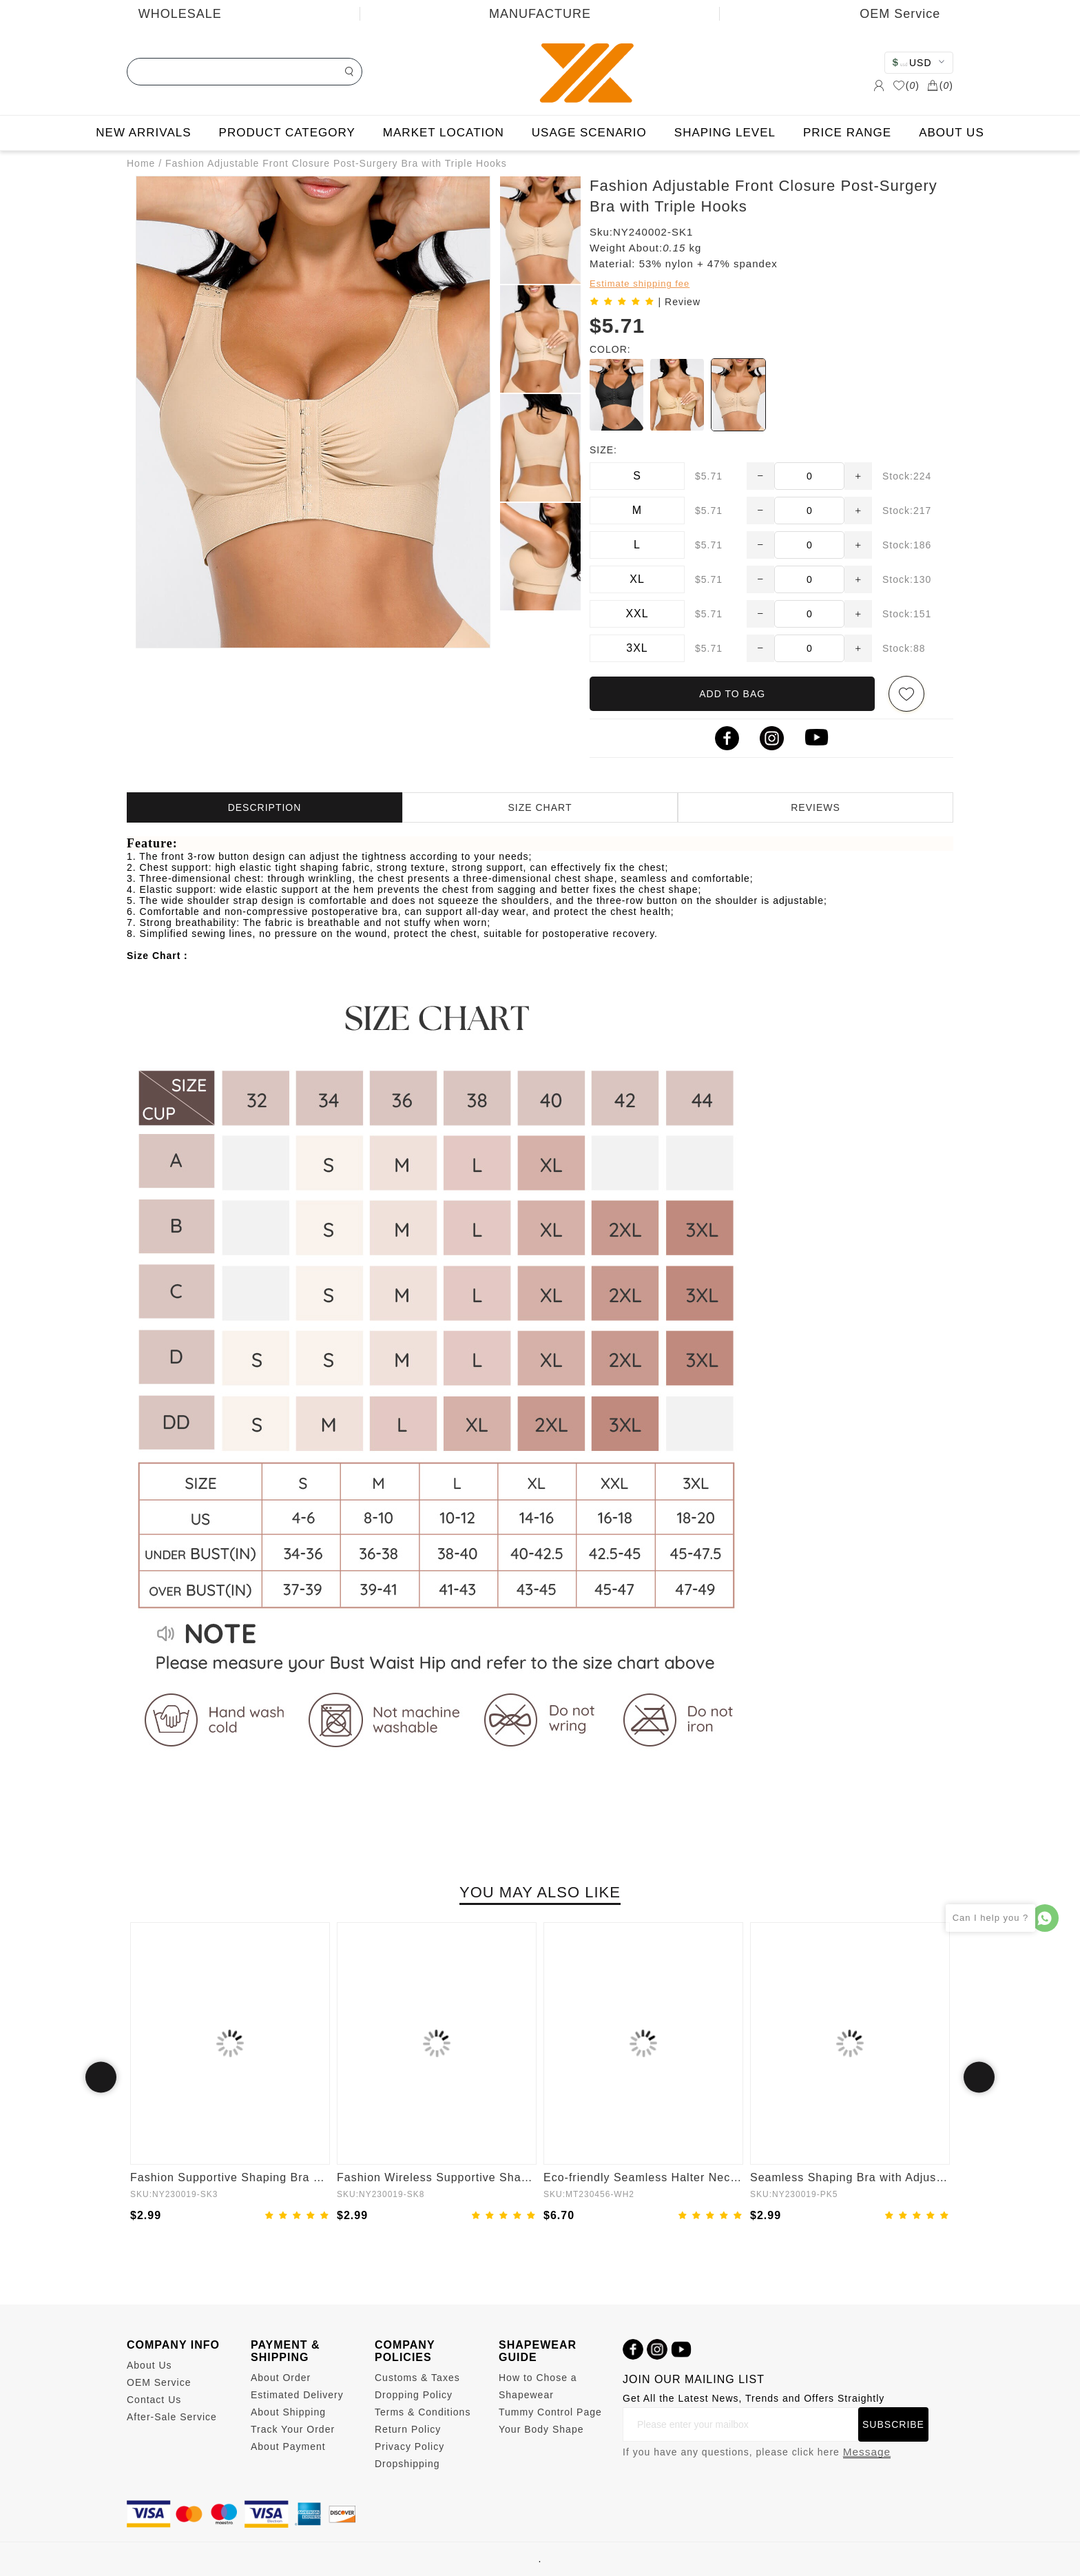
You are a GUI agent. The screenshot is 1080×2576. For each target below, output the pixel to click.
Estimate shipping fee (639, 283)
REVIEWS (815, 807)
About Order (281, 2377)
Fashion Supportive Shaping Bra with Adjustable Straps (230, 2177)
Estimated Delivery (297, 2394)
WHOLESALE (180, 14)
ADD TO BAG (732, 693)
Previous (100, 2077)
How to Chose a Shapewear (538, 2386)
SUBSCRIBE (893, 2424)
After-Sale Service (172, 2416)
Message (867, 2451)
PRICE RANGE (847, 132)
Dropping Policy (414, 2394)
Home (141, 163)
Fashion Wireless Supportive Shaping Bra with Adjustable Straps (437, 2177)
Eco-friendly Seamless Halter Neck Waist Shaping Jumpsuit (643, 2177)
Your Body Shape (541, 2429)
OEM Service (159, 2382)
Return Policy (408, 2429)
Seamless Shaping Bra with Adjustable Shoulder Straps (850, 2177)
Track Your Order (293, 2429)
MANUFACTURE (540, 14)
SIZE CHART (540, 807)
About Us (149, 2365)
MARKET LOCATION (443, 132)
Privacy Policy (409, 2446)
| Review (679, 301)
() (906, 85)
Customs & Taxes (417, 2377)
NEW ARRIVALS (143, 132)
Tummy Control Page (550, 2412)
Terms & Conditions (422, 2412)
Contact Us (154, 2399)
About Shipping (288, 2412)
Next (979, 2077)
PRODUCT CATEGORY (287, 132)
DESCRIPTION (265, 807)
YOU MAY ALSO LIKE (540, 1892)
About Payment (288, 2446)
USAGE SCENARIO (589, 132)
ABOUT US (951, 132)
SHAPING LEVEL (725, 132)
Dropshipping (407, 2463)
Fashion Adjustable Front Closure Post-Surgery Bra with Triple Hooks (336, 163)
